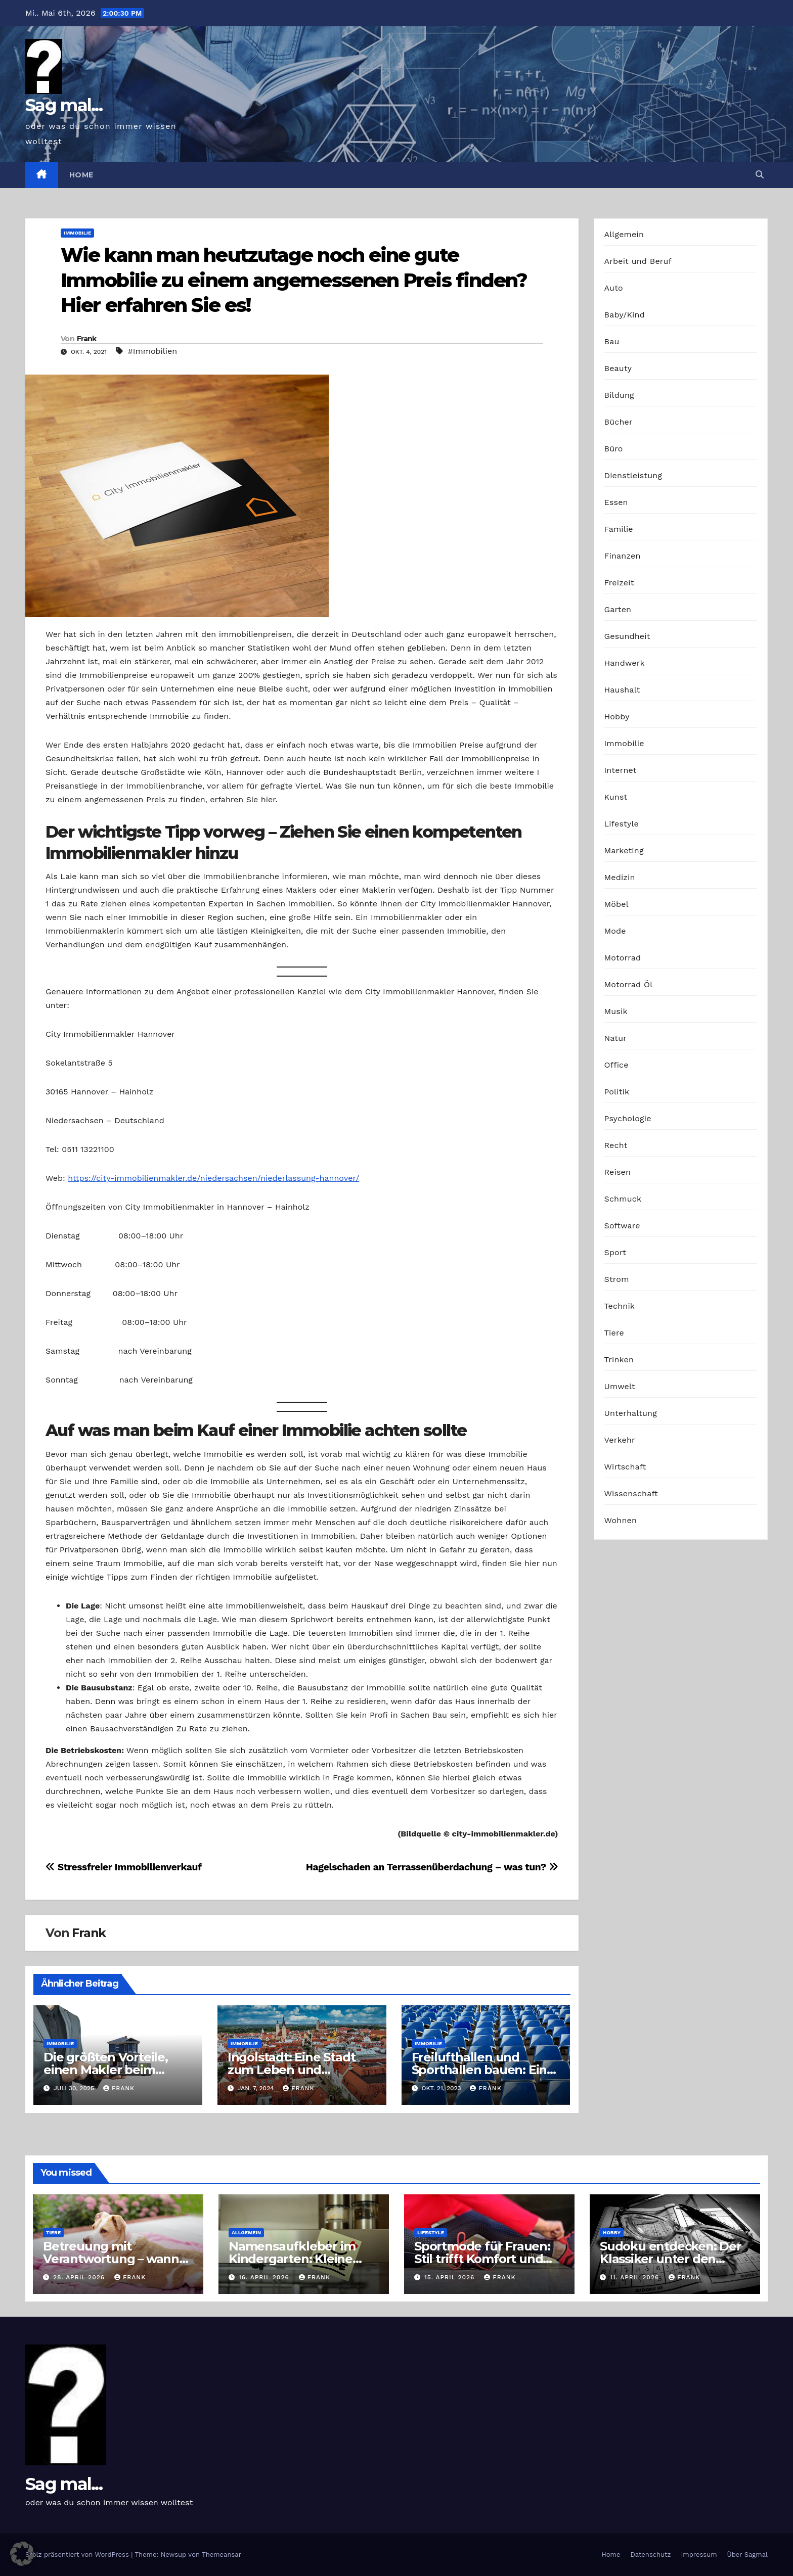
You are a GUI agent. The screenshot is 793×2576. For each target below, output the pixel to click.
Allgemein (624, 234)
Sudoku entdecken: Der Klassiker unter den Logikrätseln (670, 2259)
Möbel (616, 904)
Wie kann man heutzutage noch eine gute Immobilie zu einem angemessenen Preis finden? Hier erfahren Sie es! (294, 280)
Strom (616, 1279)
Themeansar (221, 2554)
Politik (617, 1091)
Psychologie (627, 1118)
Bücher (618, 422)
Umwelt (619, 1386)
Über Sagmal (747, 2554)
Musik (616, 1011)
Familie (618, 529)
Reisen (617, 1172)
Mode (615, 931)
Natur (615, 1038)
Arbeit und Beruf (638, 261)
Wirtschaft (625, 1466)
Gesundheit (627, 636)
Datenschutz (650, 2554)
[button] (760, 174)
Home (81, 174)
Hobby (617, 716)
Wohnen (620, 1520)
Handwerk (624, 663)
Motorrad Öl (628, 984)
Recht (616, 1145)
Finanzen (622, 556)
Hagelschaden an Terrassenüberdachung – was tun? (432, 1867)
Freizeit (619, 582)
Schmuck (623, 1199)
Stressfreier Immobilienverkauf (124, 1867)
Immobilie (77, 233)
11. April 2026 (636, 2277)
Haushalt (622, 690)
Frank (87, 338)
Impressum (699, 2554)
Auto (613, 288)
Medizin (619, 877)
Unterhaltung (630, 1413)
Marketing (624, 850)
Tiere (614, 1333)
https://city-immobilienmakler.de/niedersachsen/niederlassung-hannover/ (213, 1178)
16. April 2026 (265, 2277)
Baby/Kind (624, 314)
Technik (619, 1306)
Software (622, 1225)
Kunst (616, 797)
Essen (616, 502)
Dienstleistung (633, 475)
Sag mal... (63, 105)
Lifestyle (621, 824)
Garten (618, 609)
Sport (615, 1252)
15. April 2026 (450, 2277)
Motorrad (622, 957)
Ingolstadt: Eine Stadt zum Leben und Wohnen (292, 2070)
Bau (612, 341)
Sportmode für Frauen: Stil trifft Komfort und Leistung (482, 2259)
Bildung (619, 395)
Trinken (619, 1359)
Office (616, 1065)
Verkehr (619, 1440)
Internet (620, 770)
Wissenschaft (631, 1493)
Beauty (618, 368)
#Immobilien (153, 351)
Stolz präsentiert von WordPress (78, 2554)
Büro (613, 448)
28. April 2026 (80, 2277)
